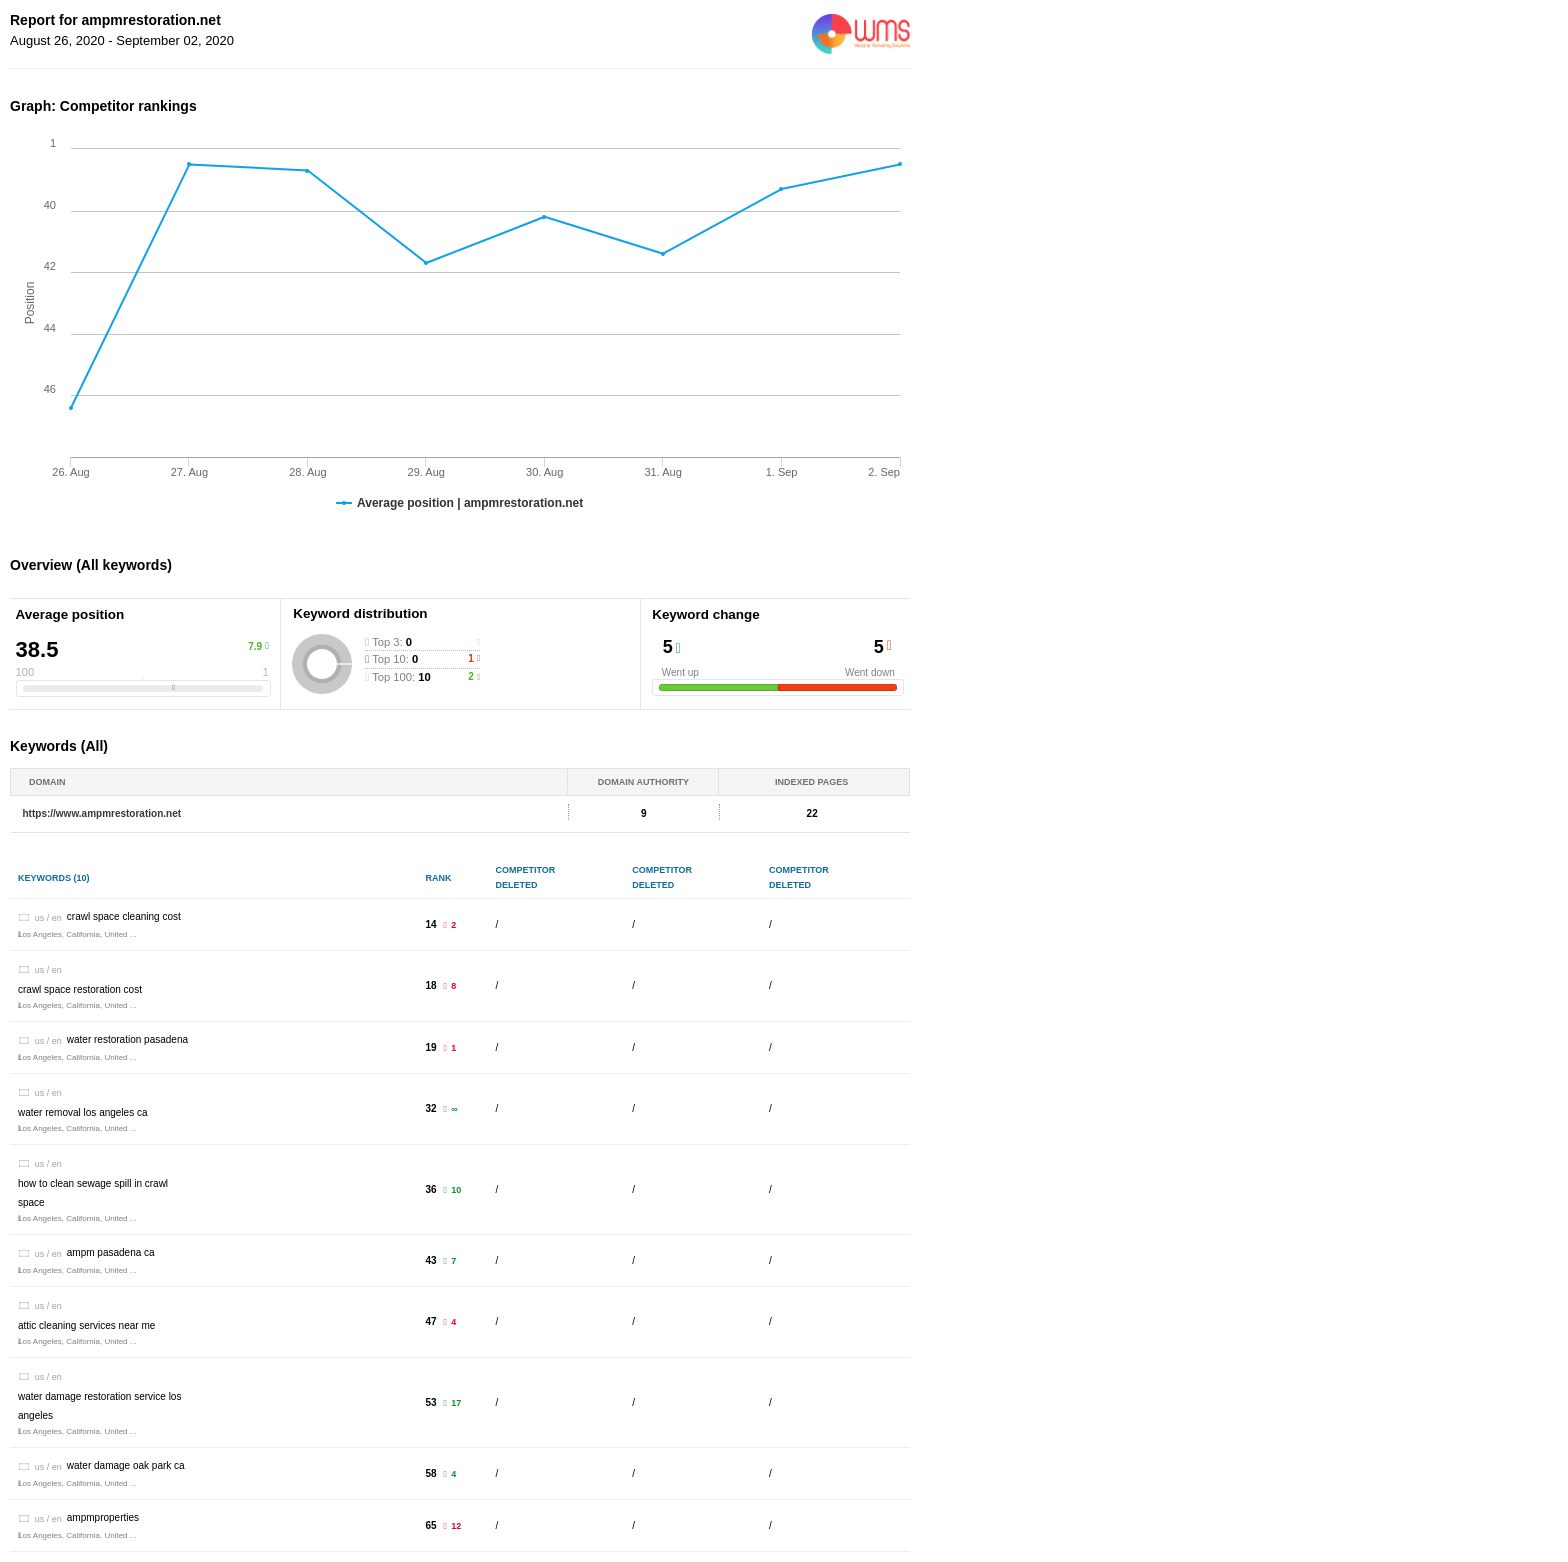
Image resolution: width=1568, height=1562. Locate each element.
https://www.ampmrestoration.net (102, 813)
